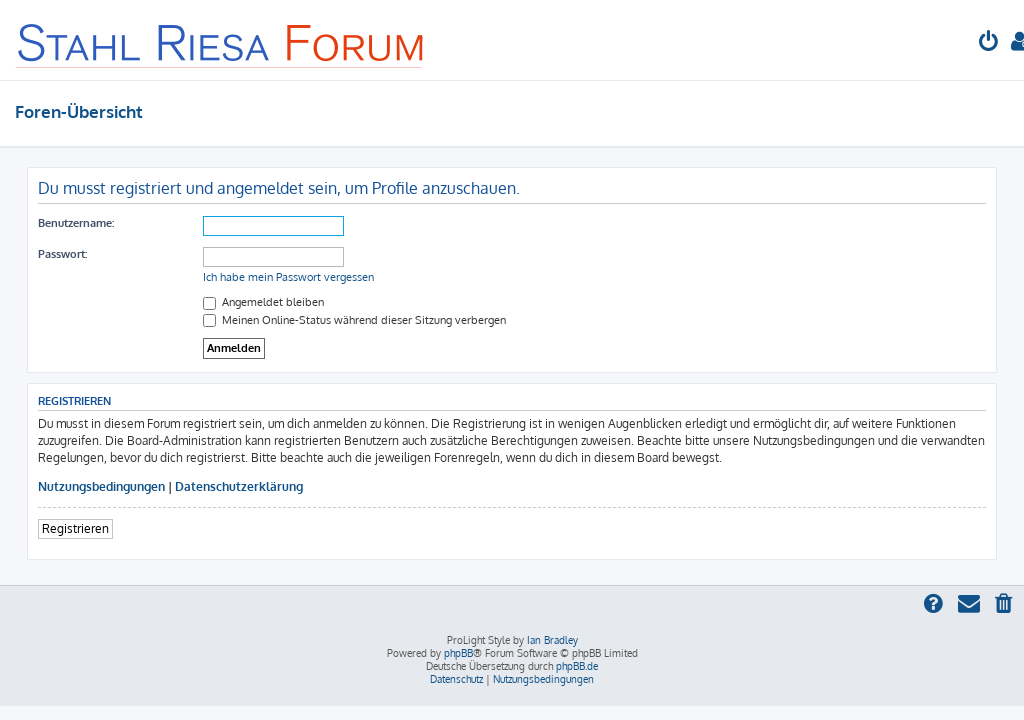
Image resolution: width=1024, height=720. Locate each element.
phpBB (458, 653)
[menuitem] (989, 43)
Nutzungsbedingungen (101, 486)
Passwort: (62, 254)
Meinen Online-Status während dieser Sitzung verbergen (354, 320)
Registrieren (75, 528)
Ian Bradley (552, 640)
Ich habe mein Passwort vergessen (288, 277)
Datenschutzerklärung (239, 486)
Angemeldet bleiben (263, 302)
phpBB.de (577, 666)
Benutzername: (76, 223)
